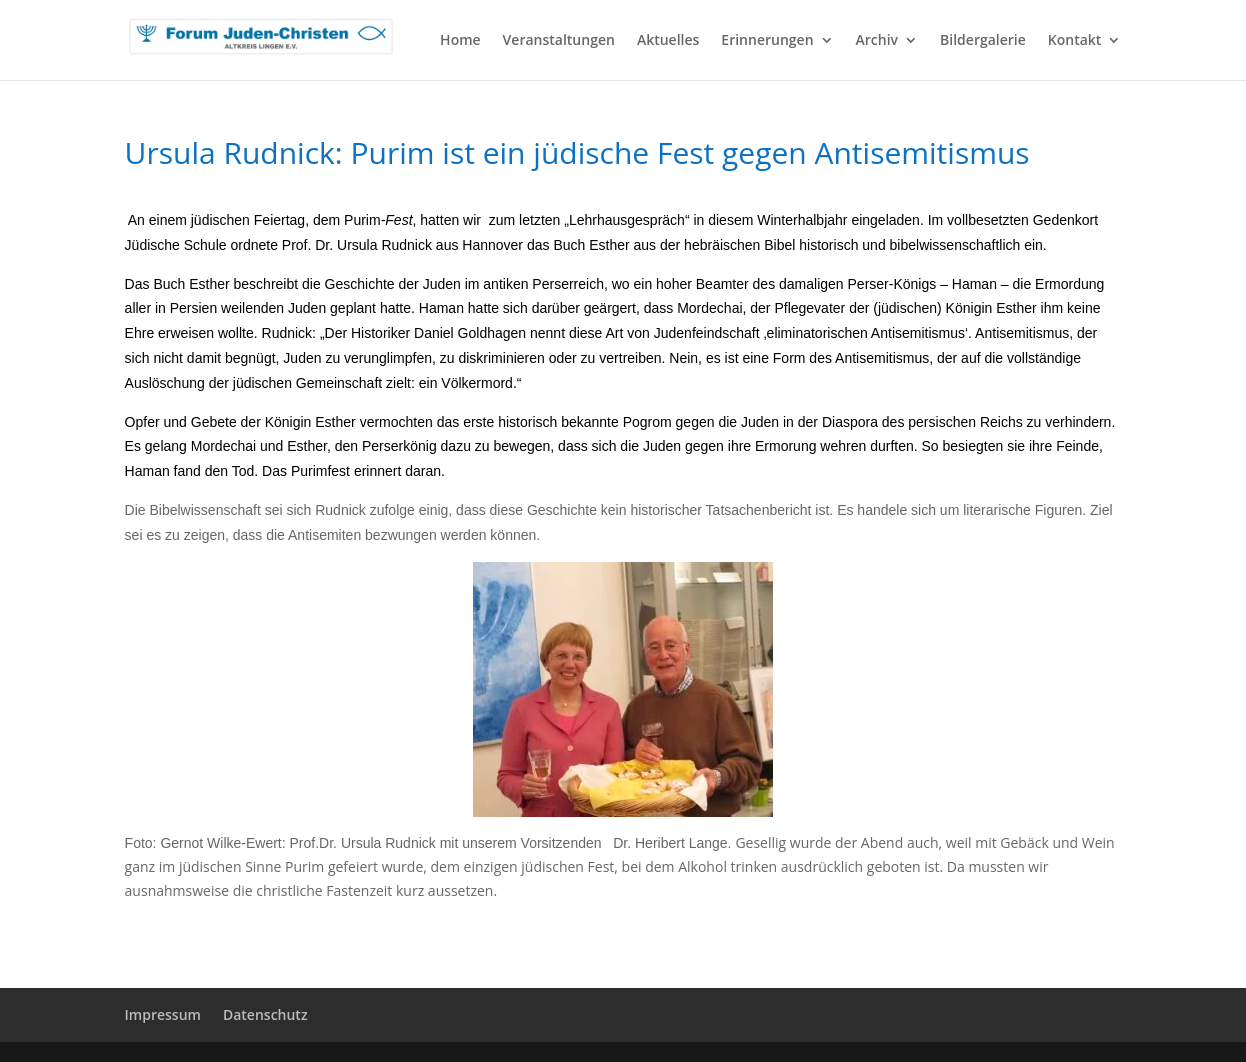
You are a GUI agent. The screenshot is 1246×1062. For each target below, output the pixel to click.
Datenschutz (265, 1014)
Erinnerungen (767, 41)
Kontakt (1075, 41)
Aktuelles (668, 41)
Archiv (877, 41)
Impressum (163, 1014)
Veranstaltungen (559, 41)
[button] (44, 1018)
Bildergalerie (983, 41)
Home (460, 41)
